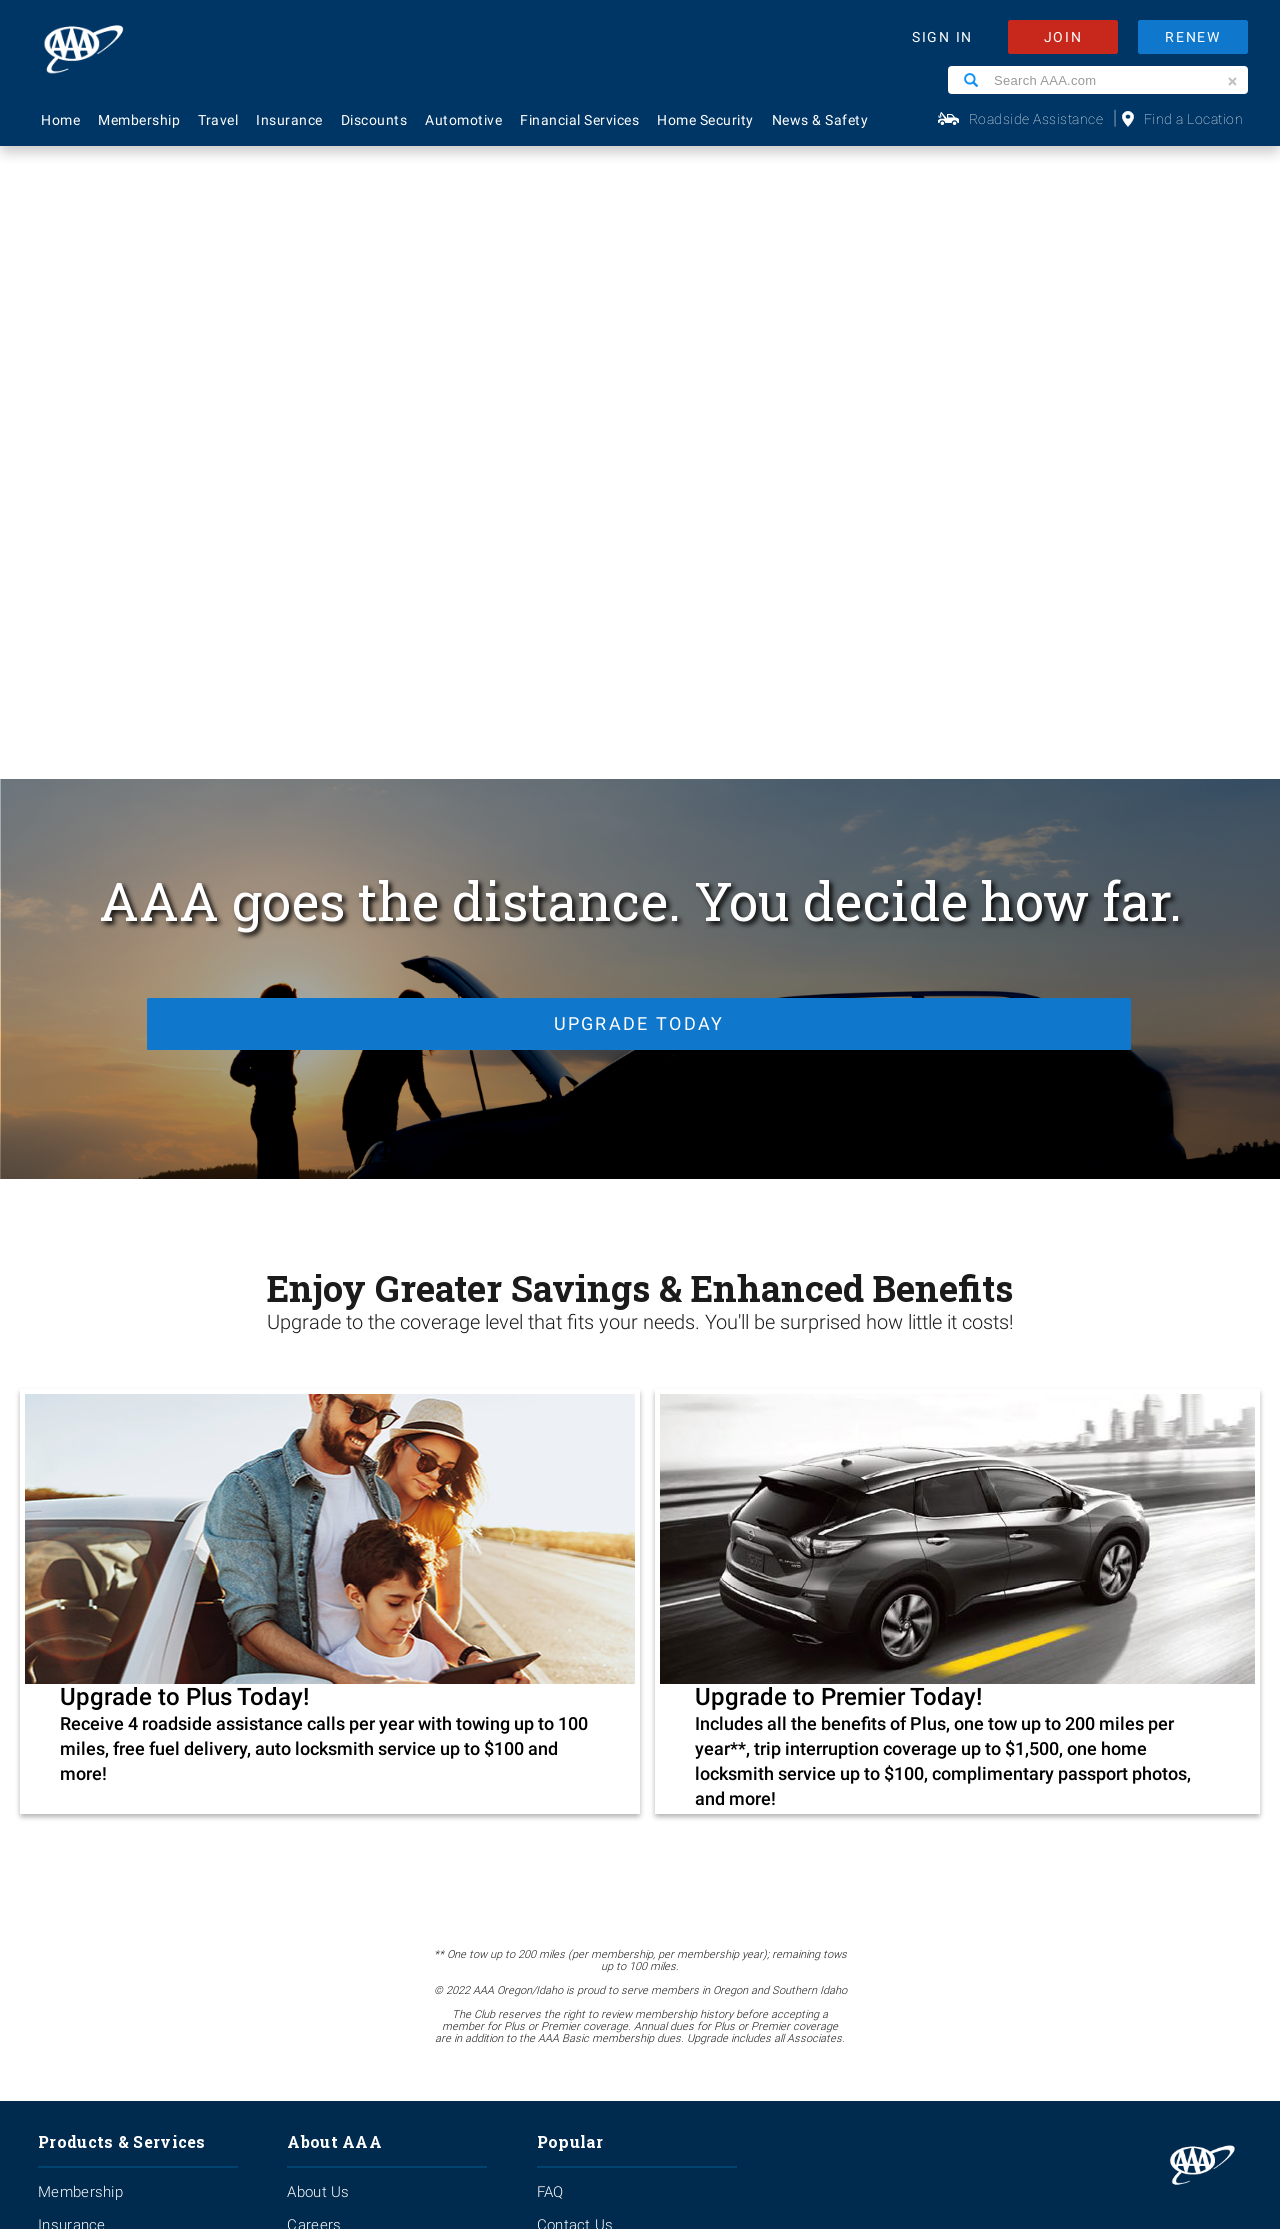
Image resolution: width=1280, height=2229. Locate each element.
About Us (318, 1557)
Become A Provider (351, 1722)
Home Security (705, 120)
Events (310, 1623)
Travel (218, 120)
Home (60, 120)
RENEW (1193, 37)
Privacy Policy (570, 2026)
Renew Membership (605, 1656)
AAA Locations (586, 1623)
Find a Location (1194, 119)
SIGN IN (942, 37)
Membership (139, 120)
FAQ (550, 1557)
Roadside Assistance (1036, 119)
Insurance (289, 120)
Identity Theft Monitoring (122, 1623)
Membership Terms (353, 1689)
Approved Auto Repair (111, 1722)
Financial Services (579, 120)
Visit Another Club (597, 1755)
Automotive (463, 120)
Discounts (374, 120)
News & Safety (820, 120)
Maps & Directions (599, 1722)
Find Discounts (587, 1689)
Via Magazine (582, 1788)
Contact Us (575, 1590)
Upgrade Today (635, 381)
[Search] (971, 80)
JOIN (1063, 37)
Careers (314, 1590)
